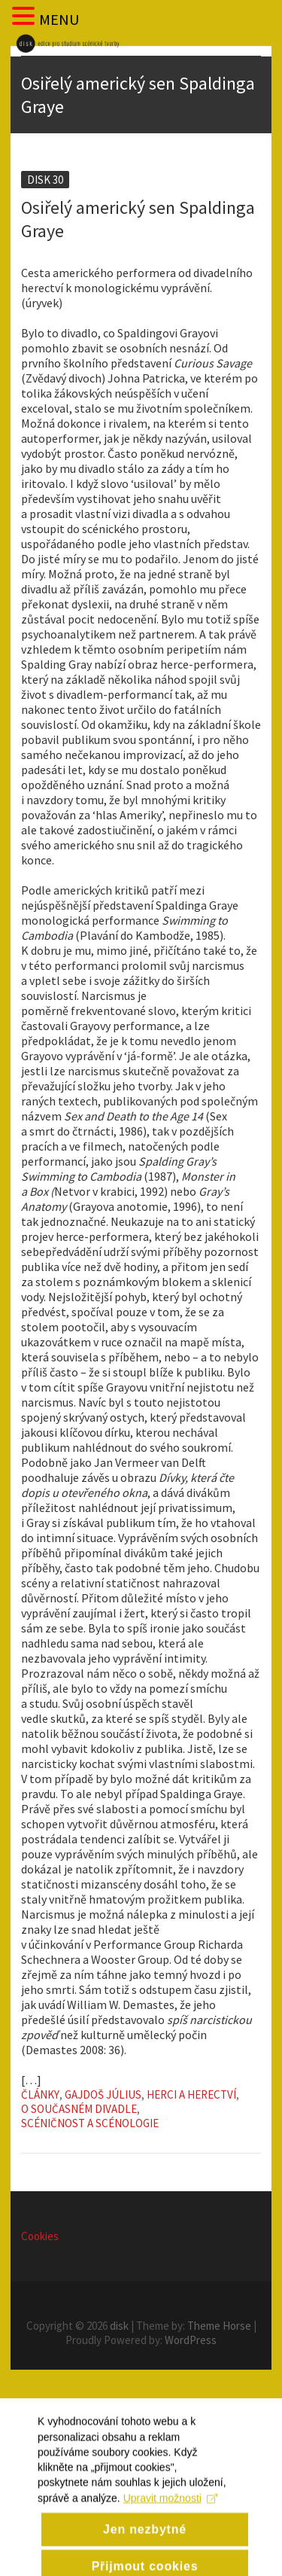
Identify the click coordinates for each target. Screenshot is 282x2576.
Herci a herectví (191, 2094)
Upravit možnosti (170, 2516)
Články (40, 2094)
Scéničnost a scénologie (90, 2123)
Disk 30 (45, 179)
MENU (59, 19)
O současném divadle (79, 2109)
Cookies (40, 2236)
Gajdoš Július (103, 2094)
